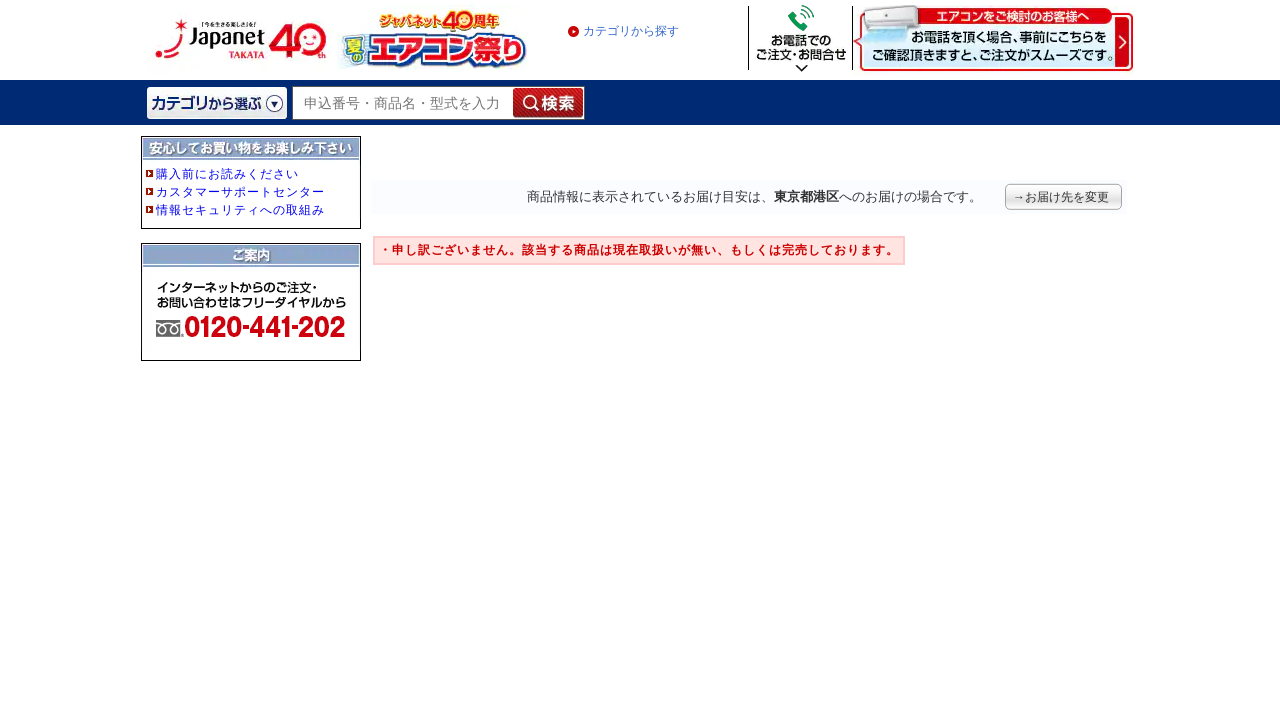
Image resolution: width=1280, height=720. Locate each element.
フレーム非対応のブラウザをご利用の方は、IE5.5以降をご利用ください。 (253, 282)
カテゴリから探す (631, 31)
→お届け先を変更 (1061, 197)
